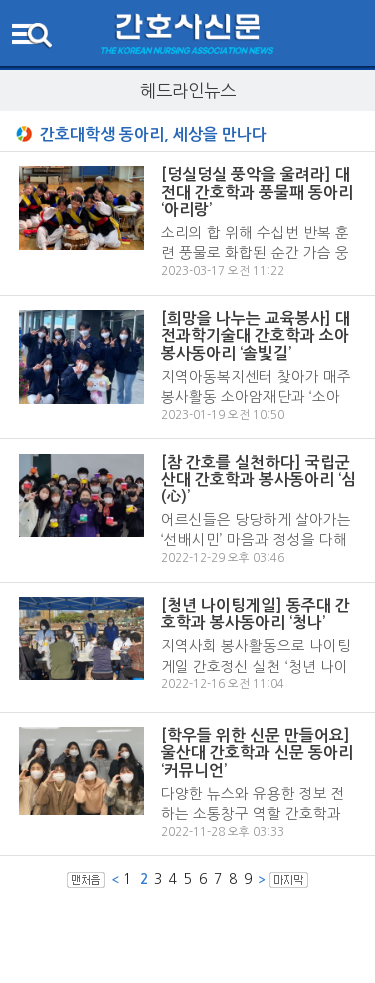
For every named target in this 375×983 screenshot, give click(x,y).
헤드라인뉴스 (188, 90)
